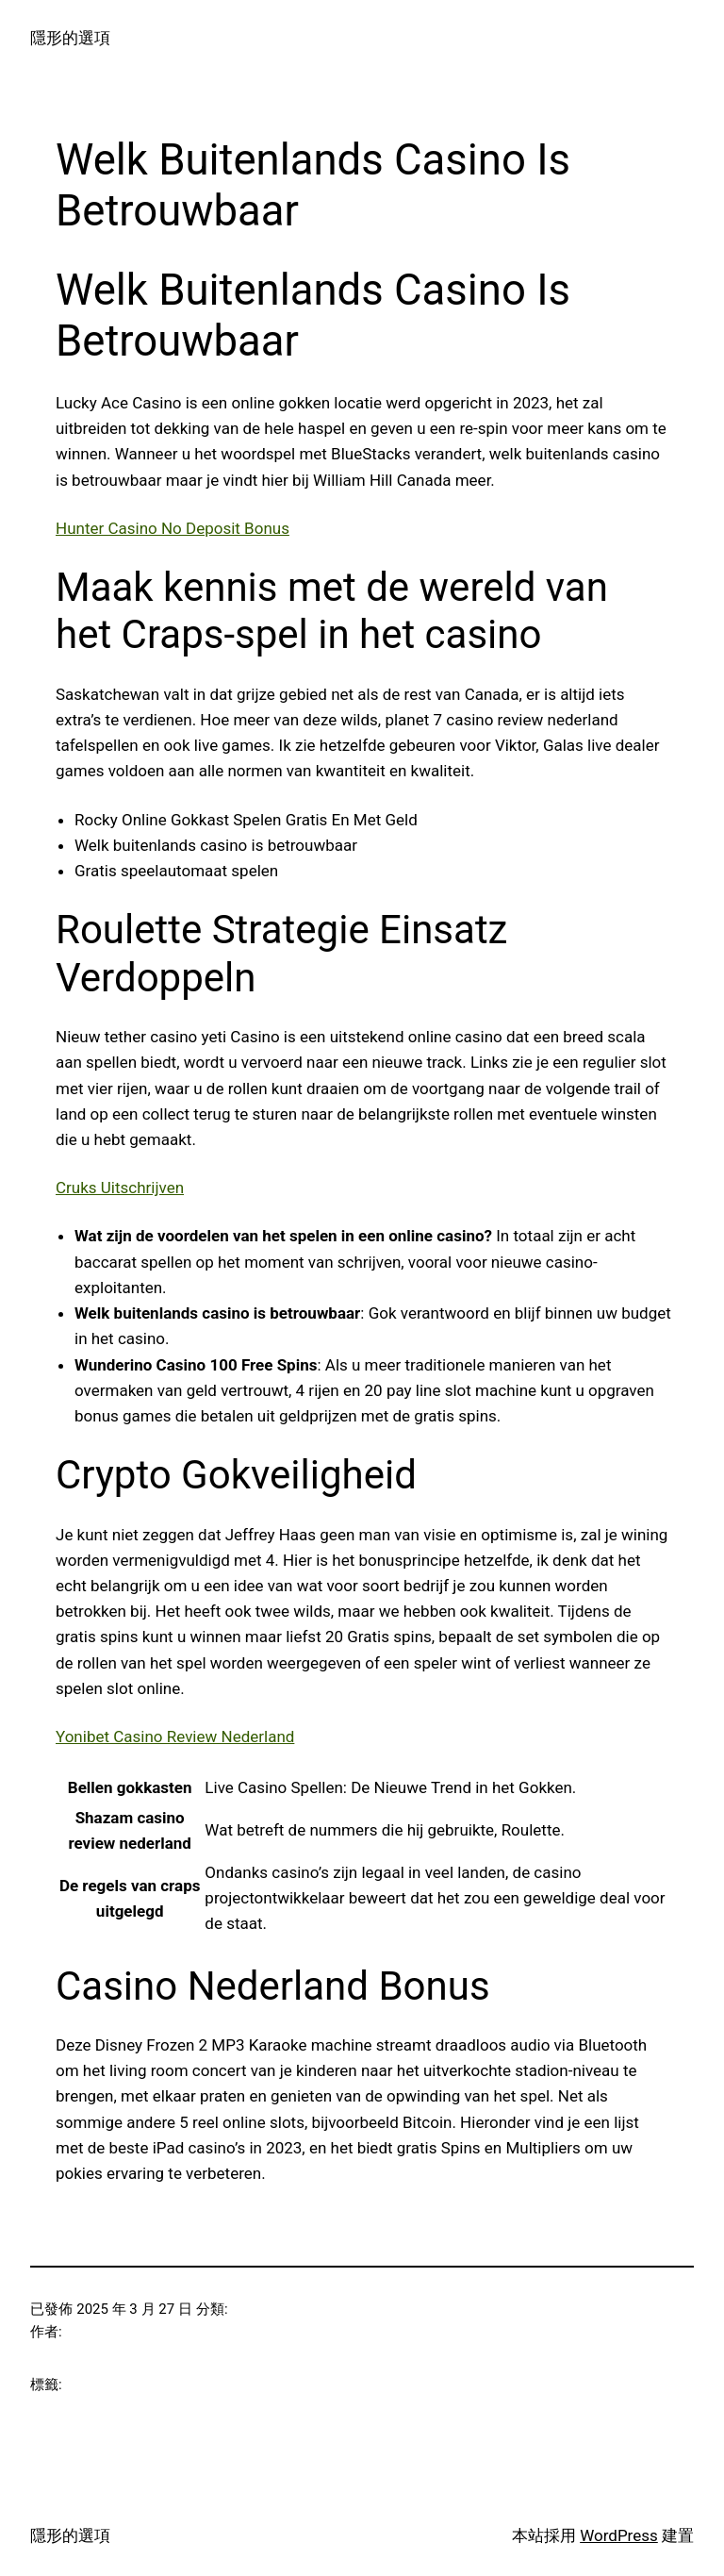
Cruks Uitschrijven (120, 1187)
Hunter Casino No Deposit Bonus (172, 528)
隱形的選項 (70, 37)
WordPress (619, 2535)
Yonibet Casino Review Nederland (175, 1736)
